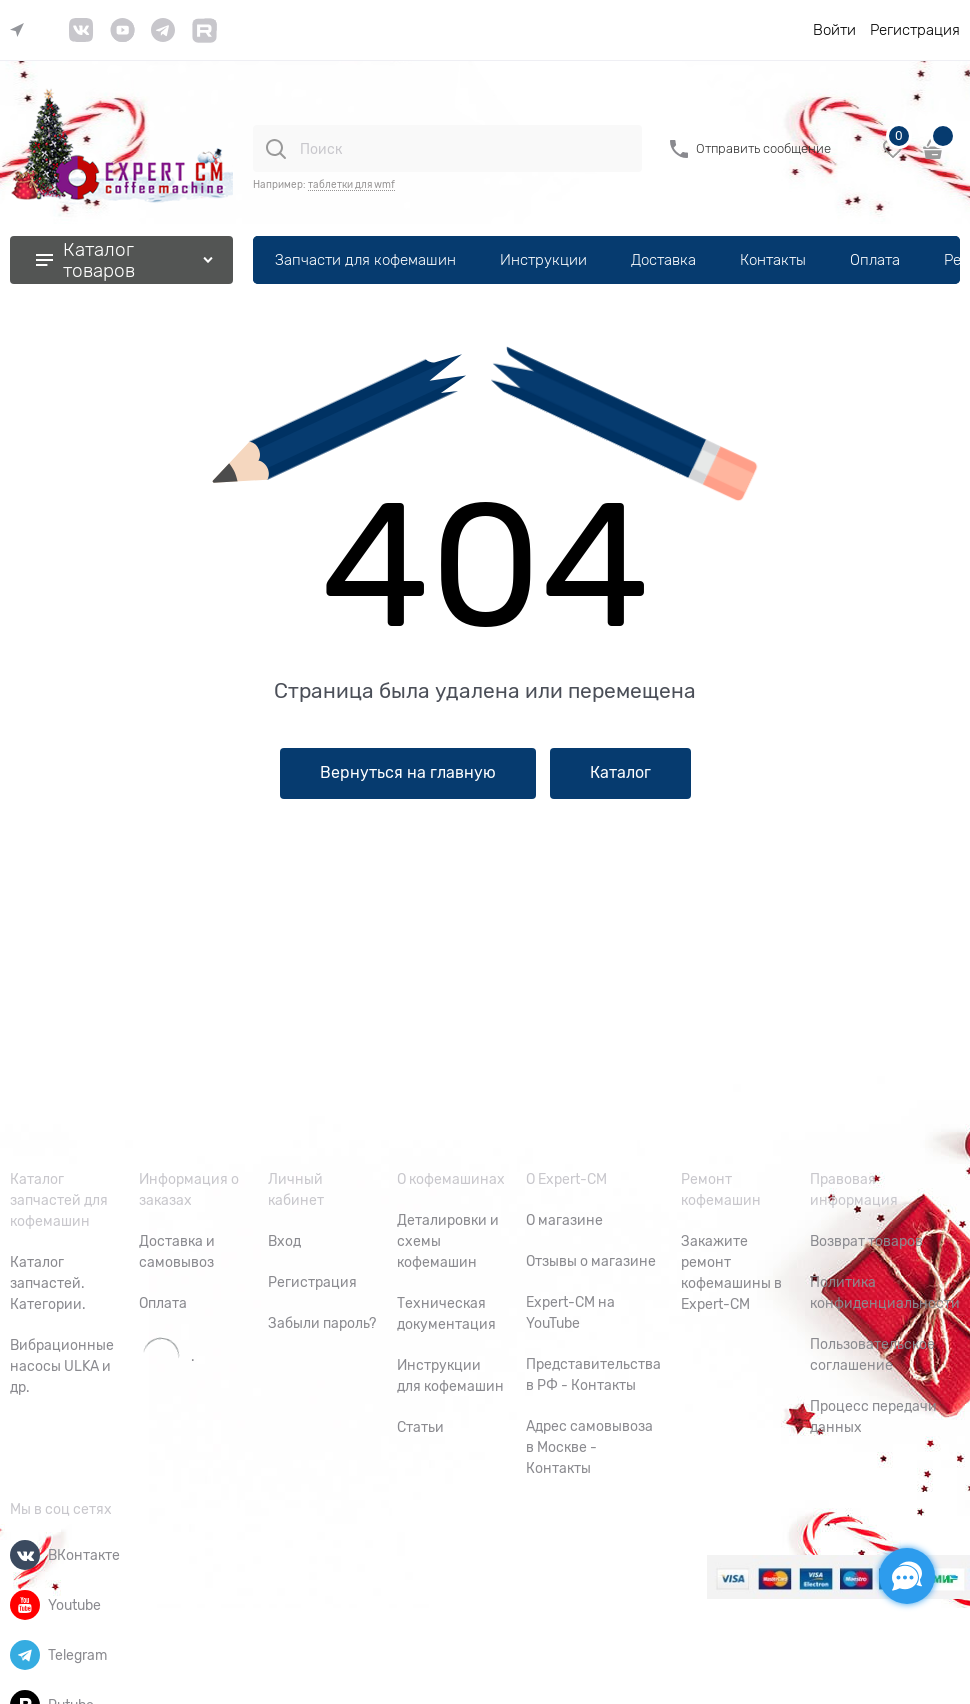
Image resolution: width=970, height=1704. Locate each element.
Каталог (620, 773)
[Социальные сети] (907, 1576)
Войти (834, 30)
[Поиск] (276, 149)
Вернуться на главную (408, 773)
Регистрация (915, 30)
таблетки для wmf (351, 184)
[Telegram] (25, 1655)
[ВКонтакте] (25, 1555)
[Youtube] (25, 1605)
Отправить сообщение (763, 148)
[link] (22, 30)
